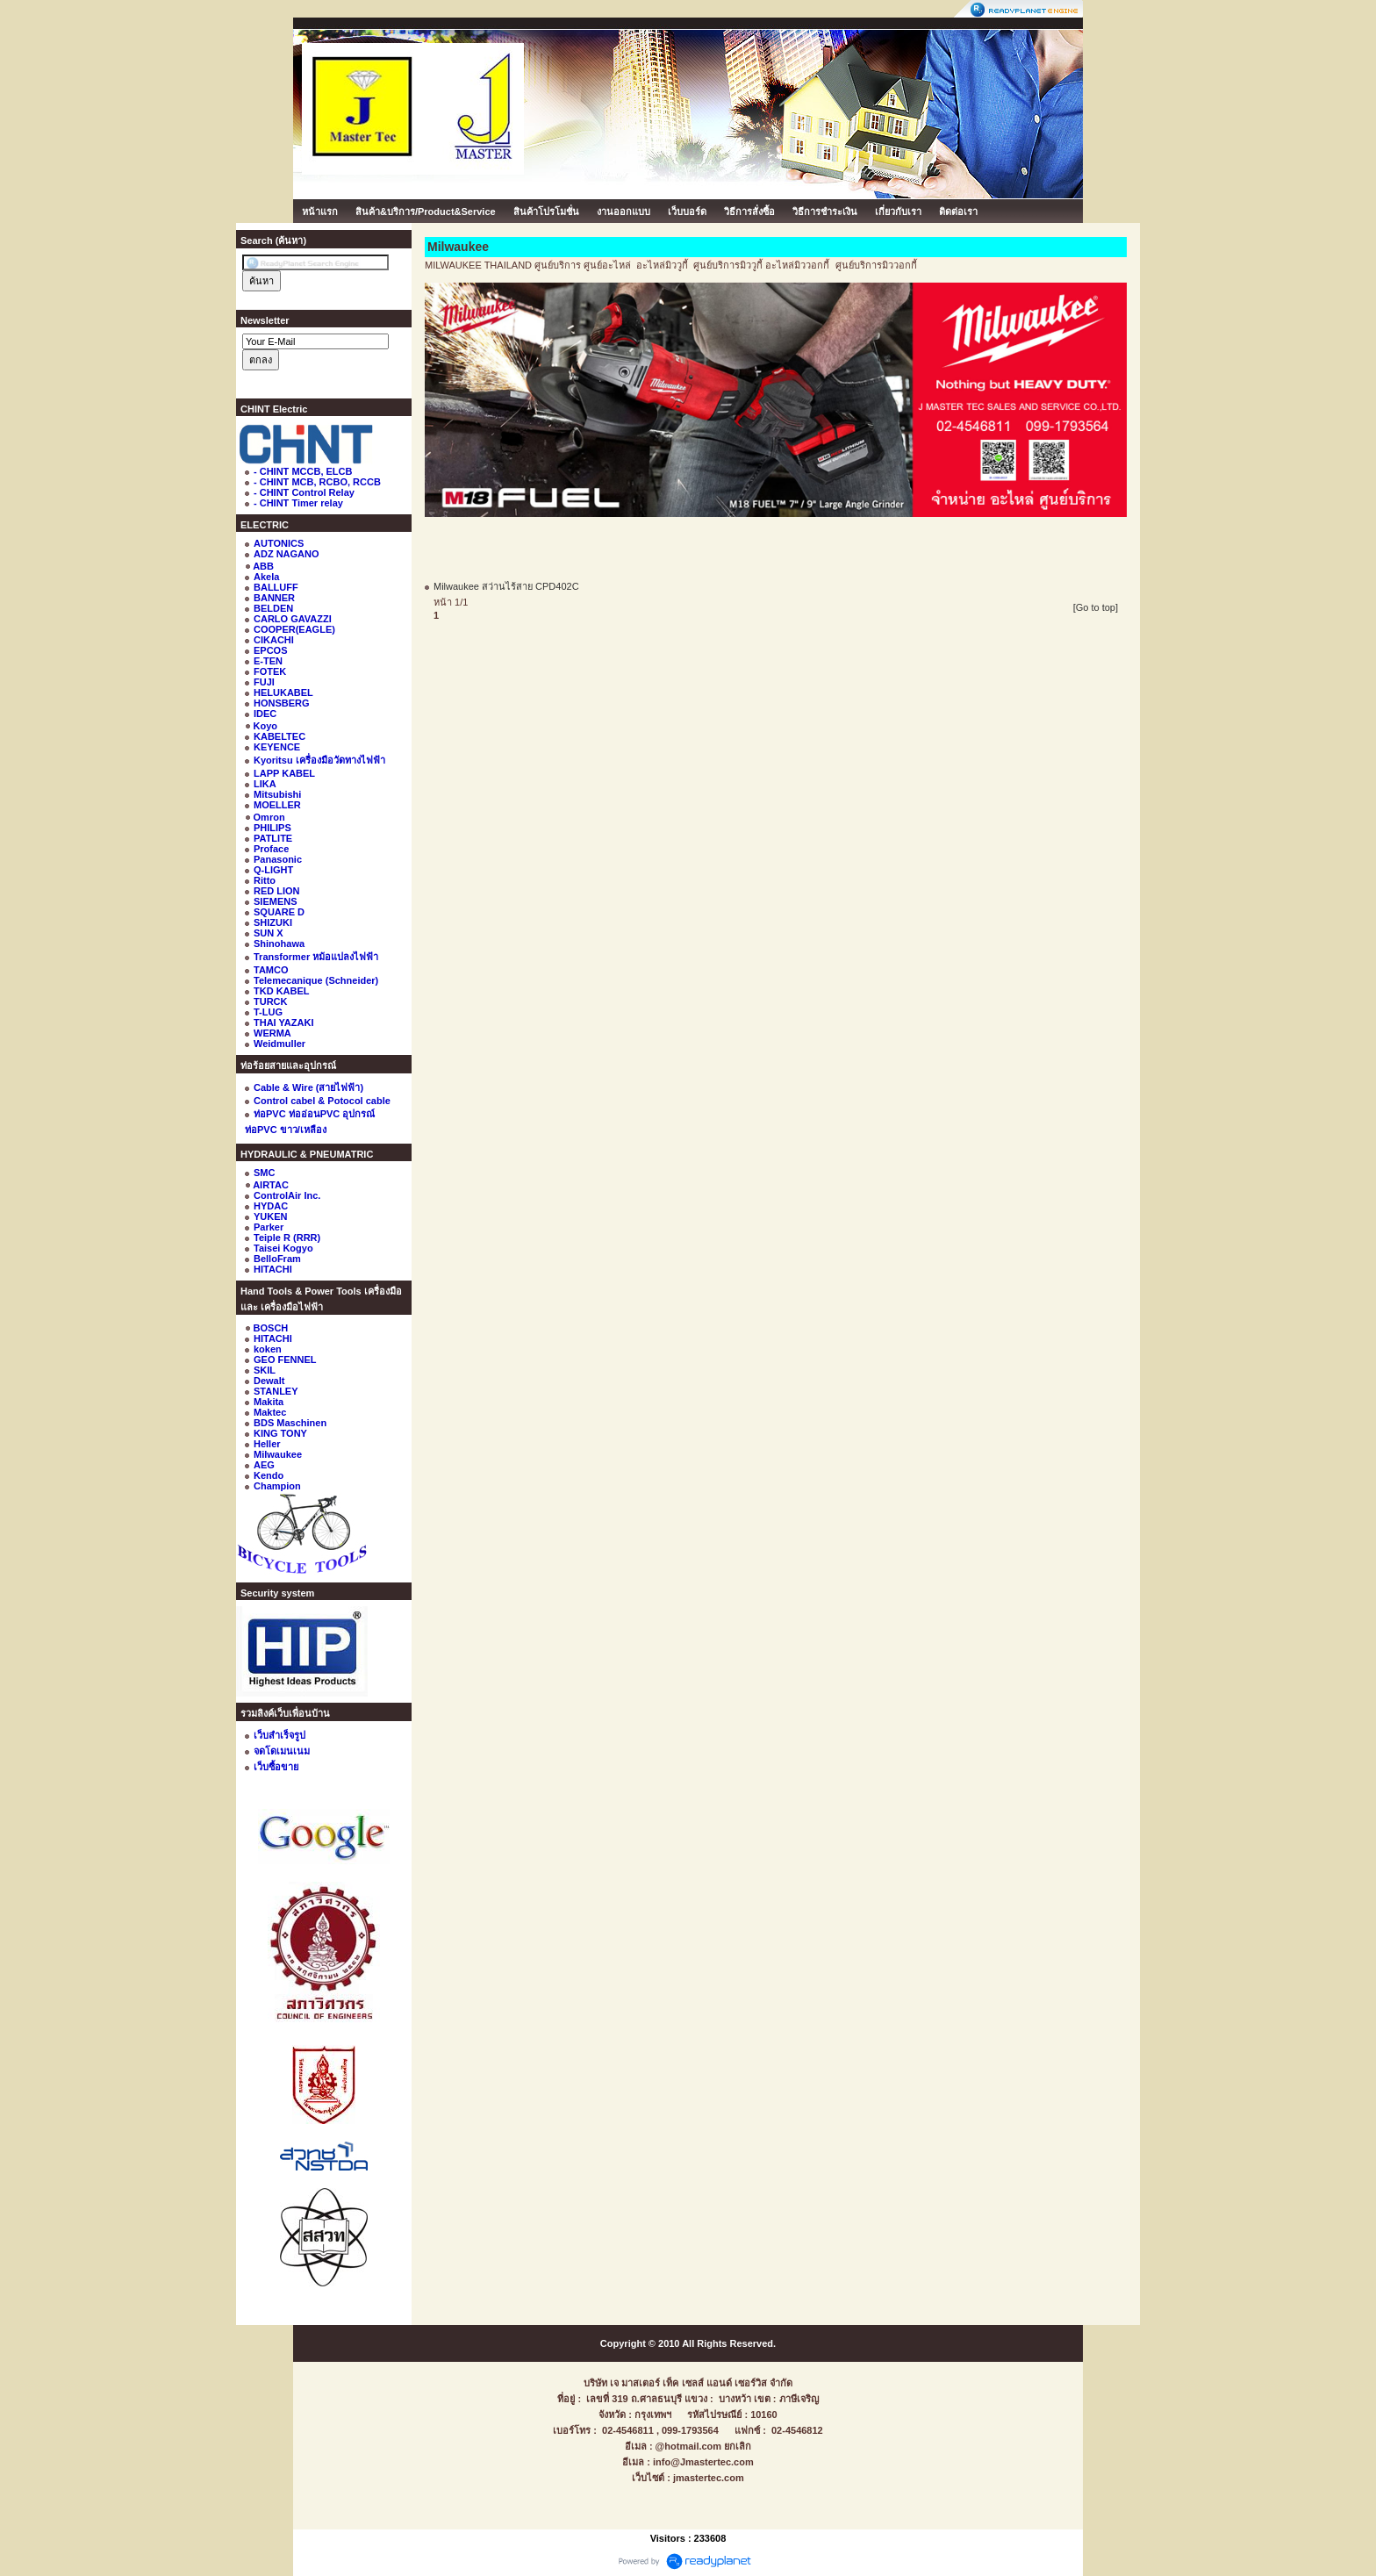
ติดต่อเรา (958, 211)
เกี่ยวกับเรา (898, 211)
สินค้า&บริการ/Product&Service (425, 211)
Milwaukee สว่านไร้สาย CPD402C (506, 586)
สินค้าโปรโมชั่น (546, 211)
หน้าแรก (320, 211)
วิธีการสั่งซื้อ (749, 211)
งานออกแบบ (623, 211)
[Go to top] (1095, 607)
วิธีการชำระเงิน (824, 211)
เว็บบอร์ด (687, 211)
